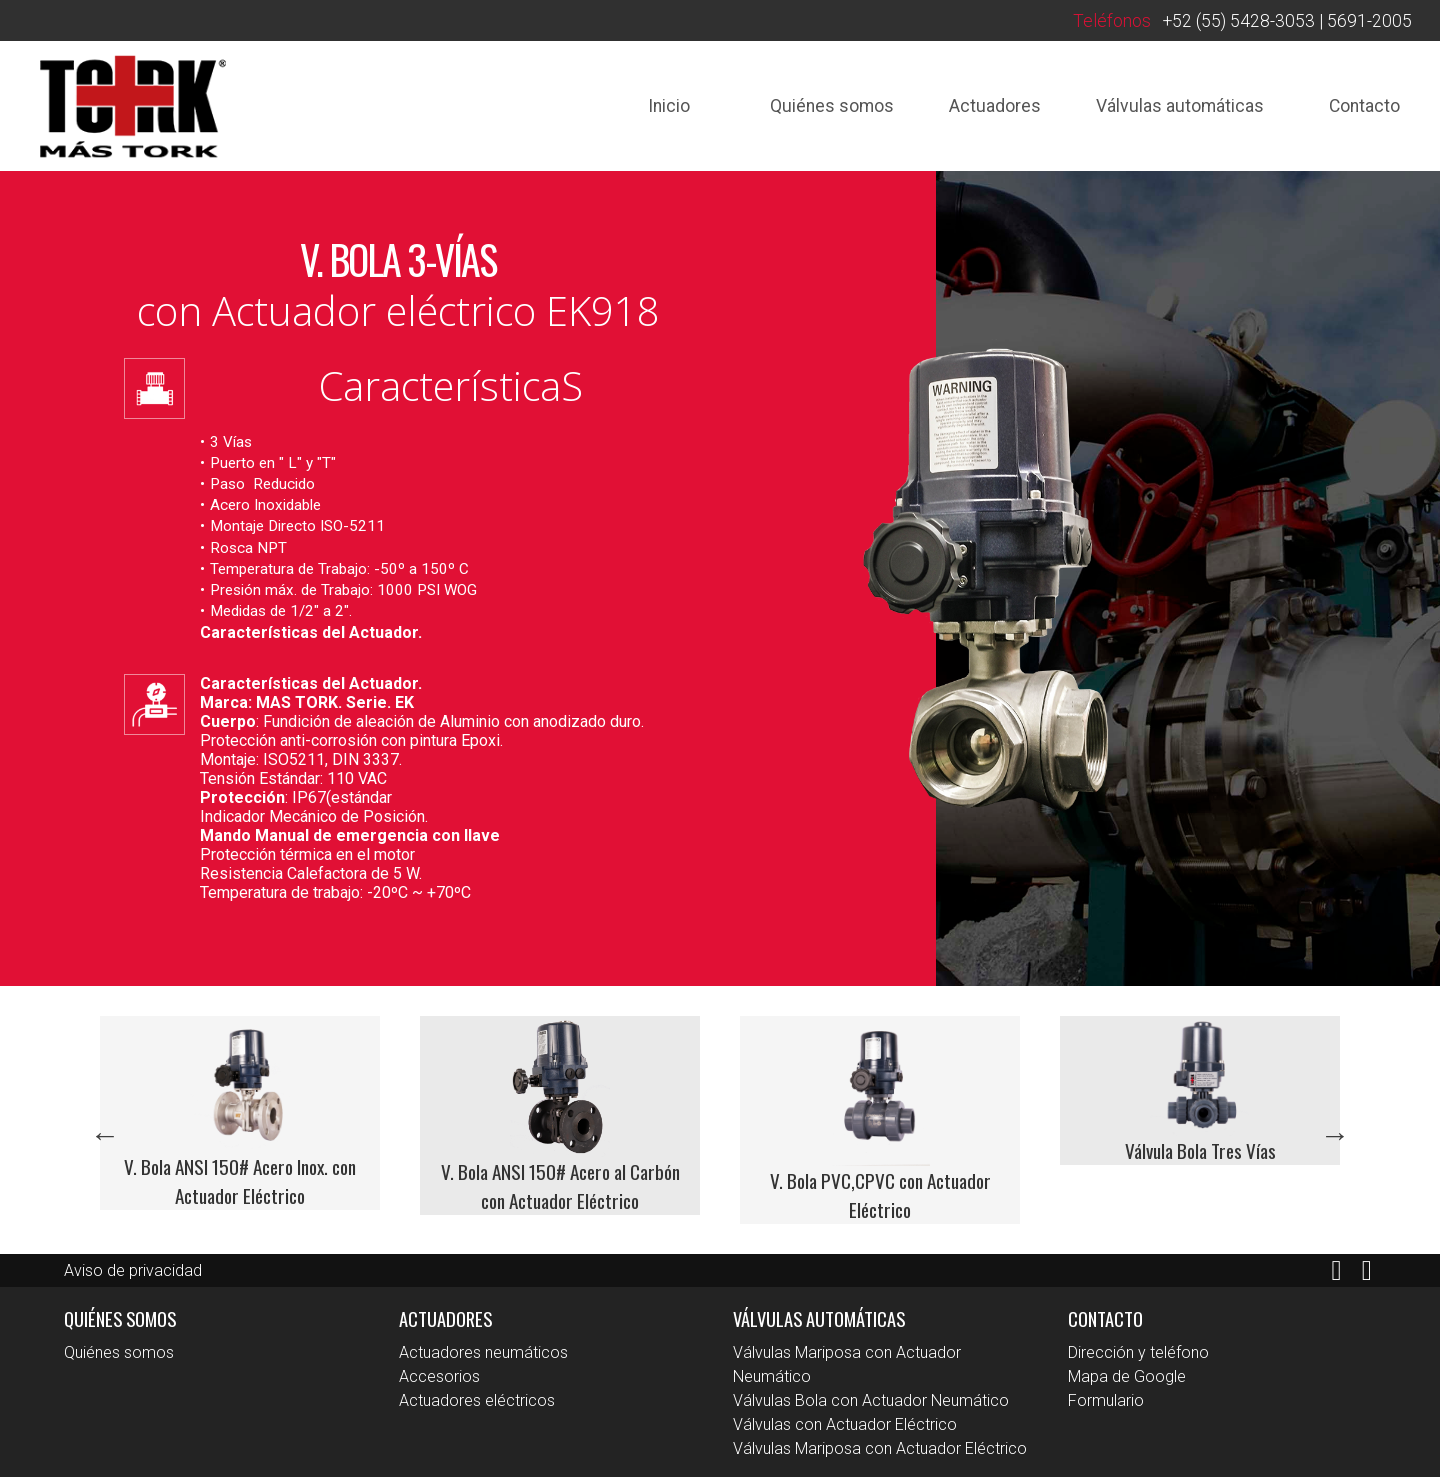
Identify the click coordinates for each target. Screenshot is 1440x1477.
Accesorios (439, 1376)
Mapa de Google (1127, 1376)
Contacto (1364, 106)
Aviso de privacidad (133, 1270)
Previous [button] (105, 1135)
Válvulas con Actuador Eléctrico (845, 1424)
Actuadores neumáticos (483, 1352)
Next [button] (1335, 1135)
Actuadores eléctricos (477, 1400)
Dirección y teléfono (1138, 1352)
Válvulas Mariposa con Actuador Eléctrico (880, 1448)
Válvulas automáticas (1180, 106)
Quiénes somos (832, 106)
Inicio (669, 106)
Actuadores (995, 106)
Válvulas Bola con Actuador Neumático (871, 1400)
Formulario (1106, 1400)
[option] (240, 1113)
